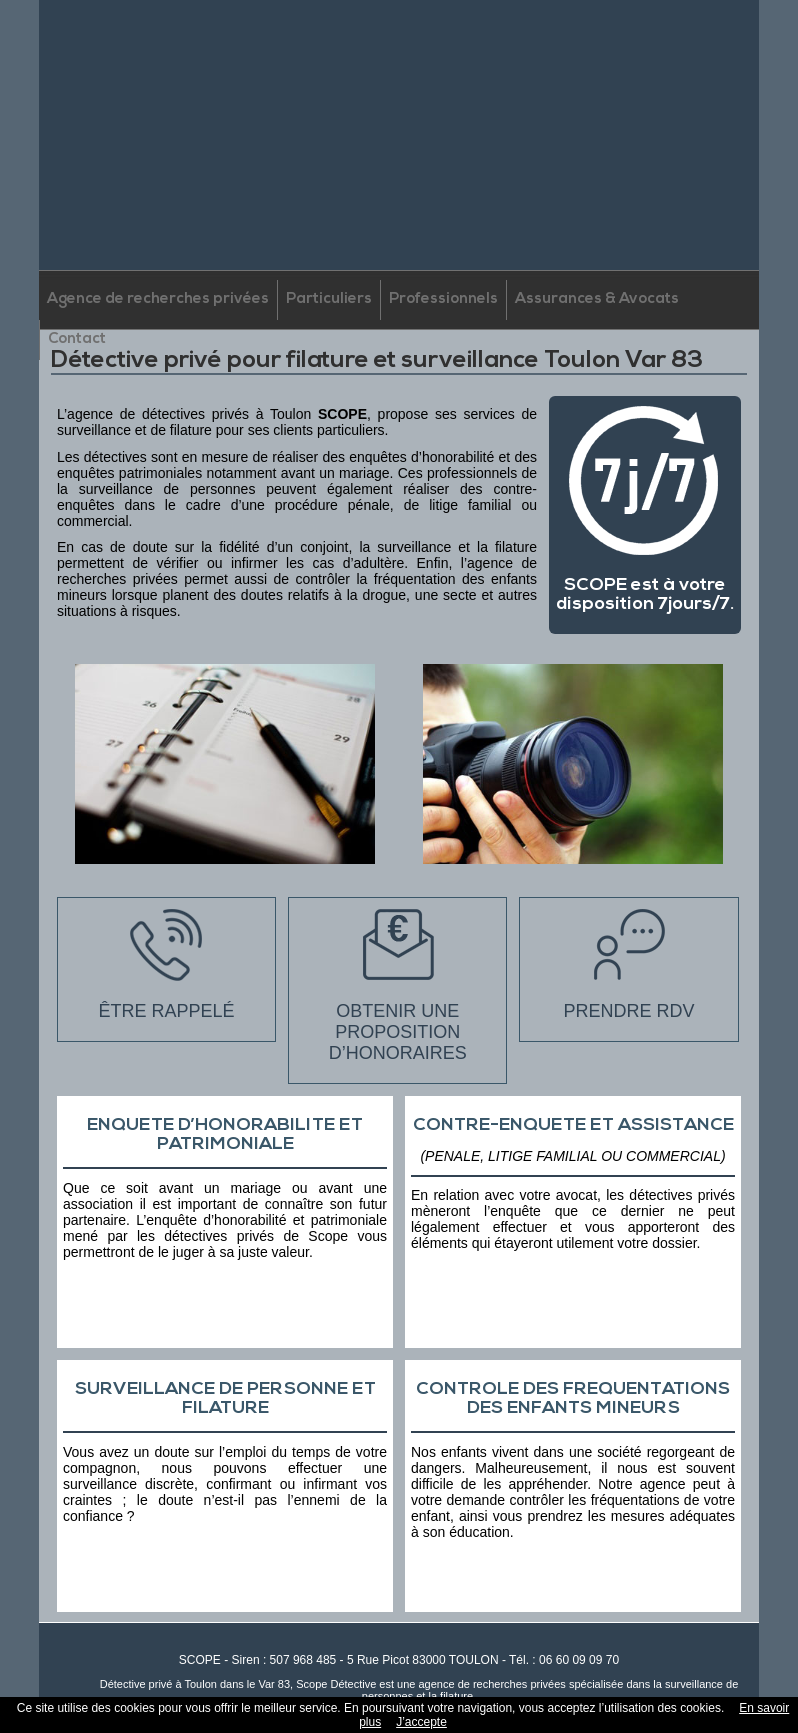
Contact (77, 339)
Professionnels (443, 299)
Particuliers (329, 299)
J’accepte (421, 1722)
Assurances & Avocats (597, 299)
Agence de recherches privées (158, 299)
